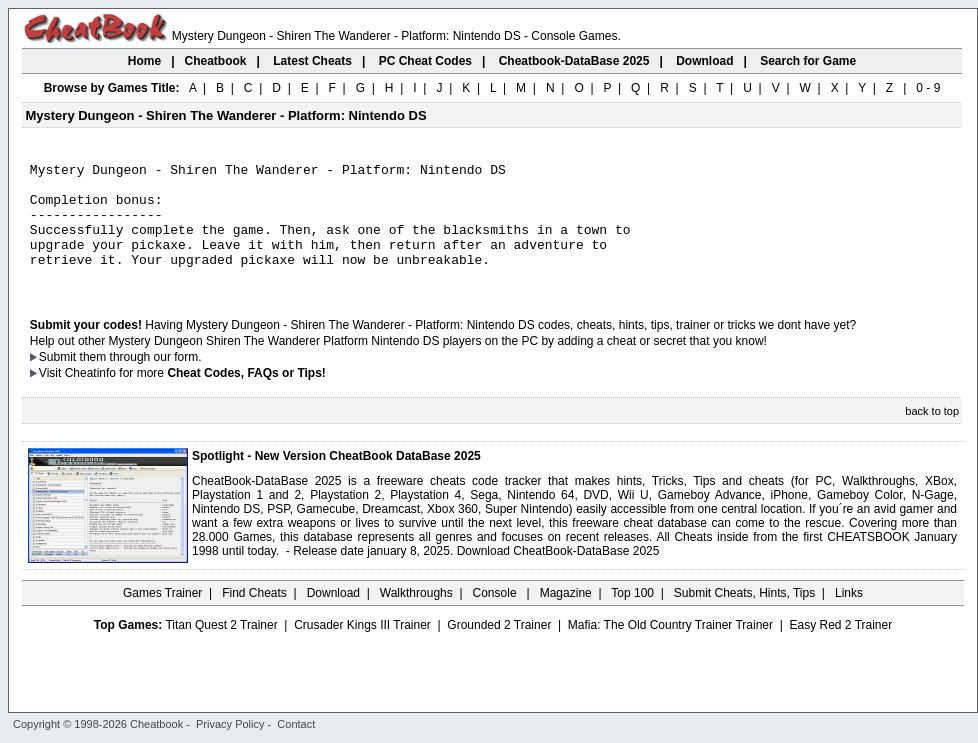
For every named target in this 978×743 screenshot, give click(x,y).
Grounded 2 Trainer (499, 649)
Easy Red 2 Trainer (840, 649)
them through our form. (141, 381)
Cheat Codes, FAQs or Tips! (246, 397)
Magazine (566, 617)
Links (849, 617)
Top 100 (632, 617)
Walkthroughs (416, 617)
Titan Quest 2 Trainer (221, 649)
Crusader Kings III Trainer (362, 649)
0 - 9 (928, 88)
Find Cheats (254, 617)
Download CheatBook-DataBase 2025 (558, 575)
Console (496, 617)
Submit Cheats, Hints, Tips (744, 617)
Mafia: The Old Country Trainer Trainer (670, 649)
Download (333, 617)
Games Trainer (162, 617)
